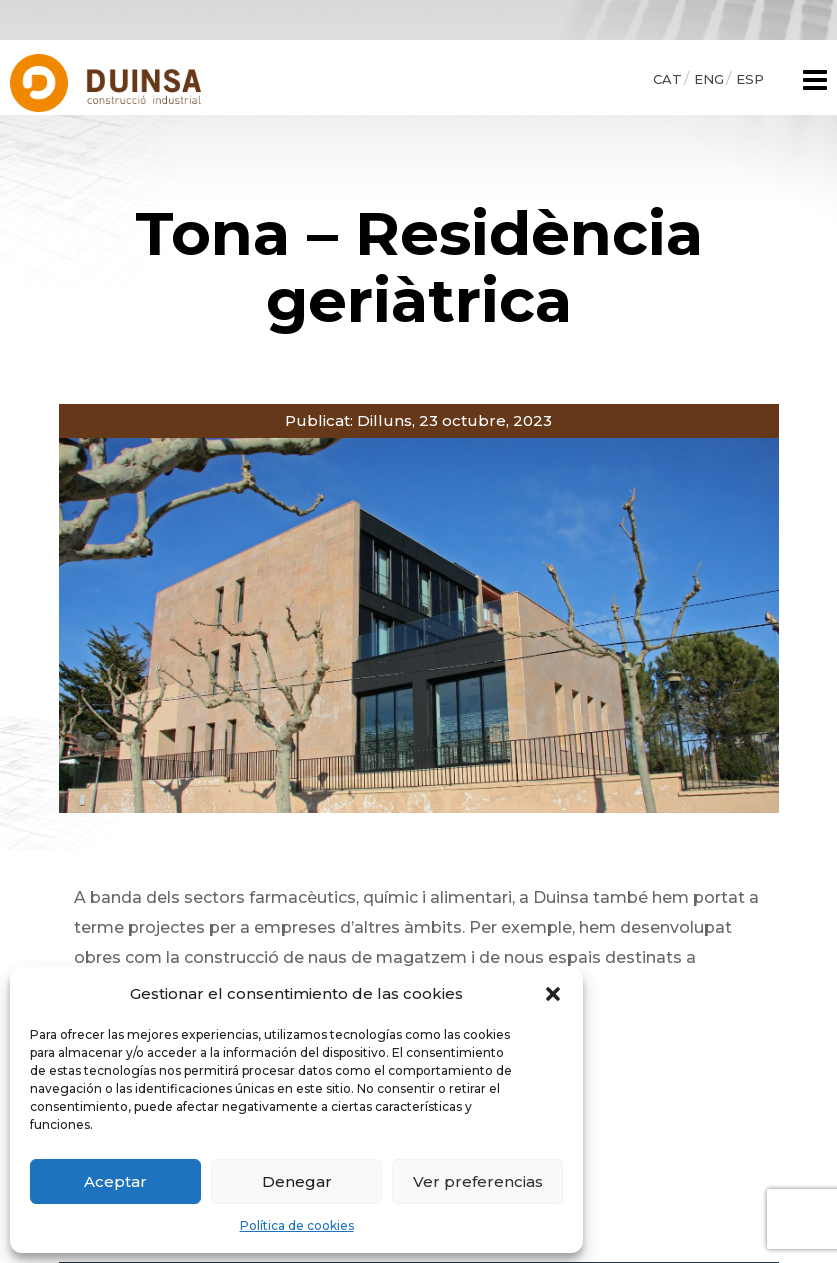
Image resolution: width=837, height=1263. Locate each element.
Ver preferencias (478, 1181)
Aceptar (115, 1181)
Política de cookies (297, 1225)
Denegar (297, 1181)
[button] (553, 994)
